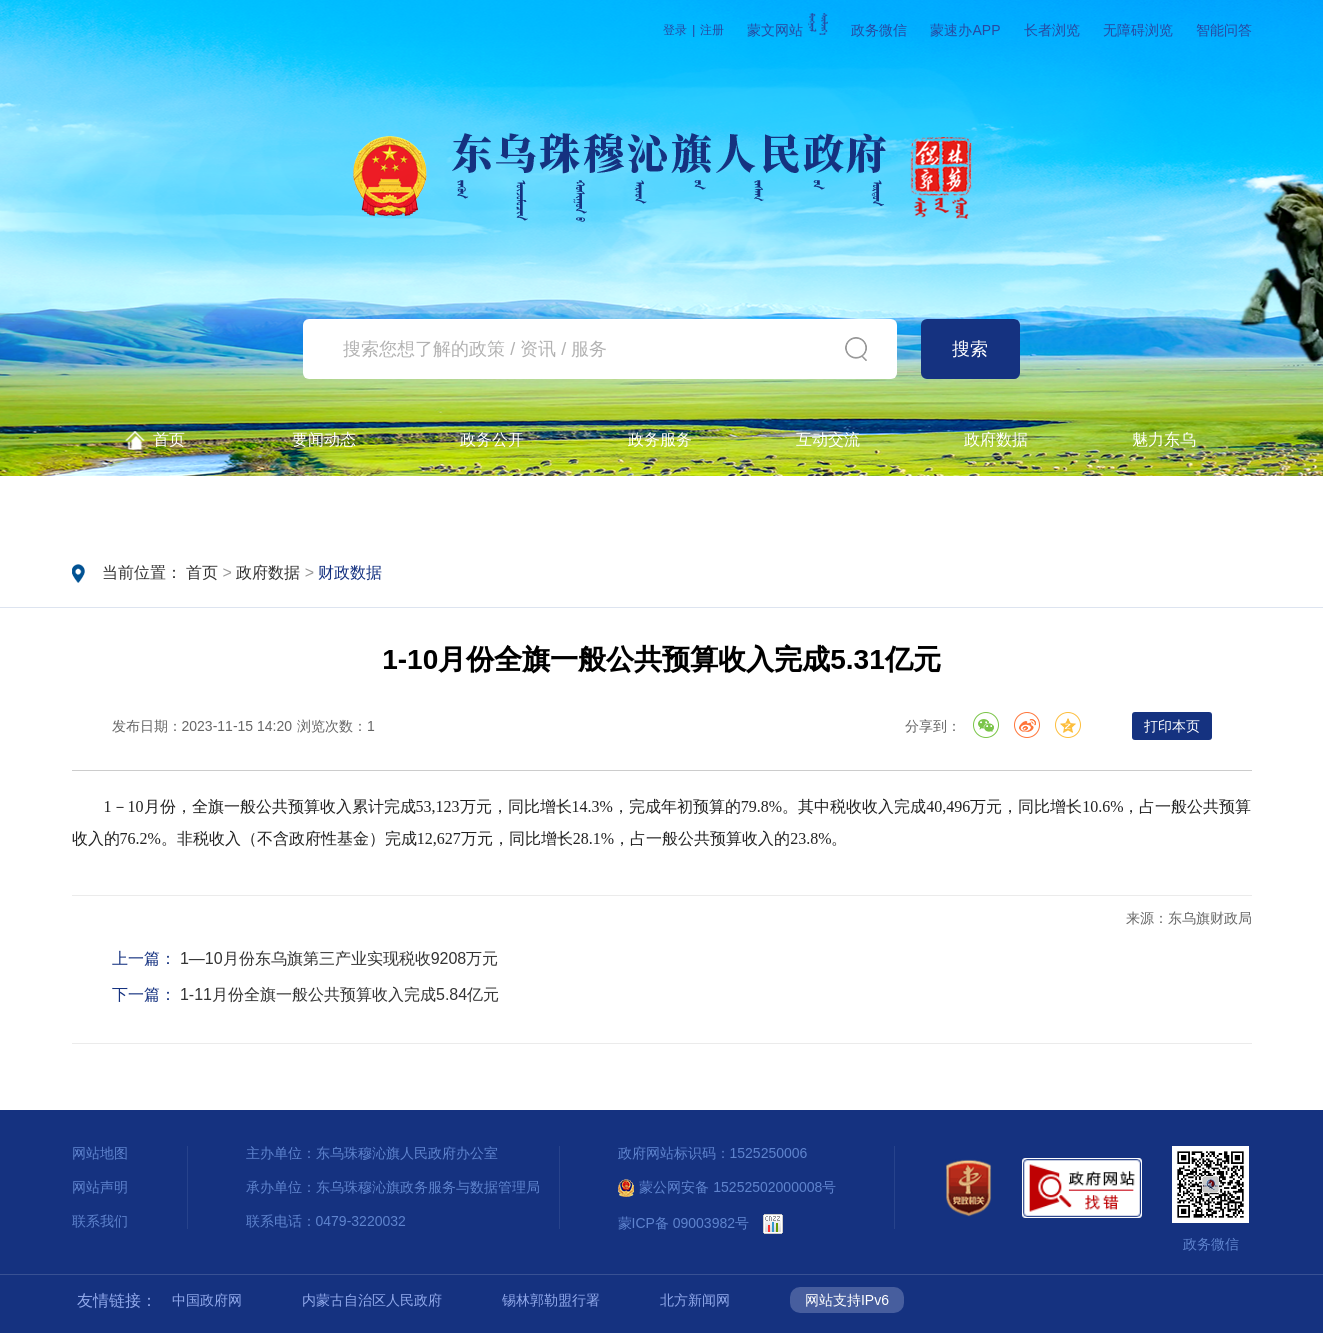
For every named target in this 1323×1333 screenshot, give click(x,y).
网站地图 (100, 1153)
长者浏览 (1052, 30)
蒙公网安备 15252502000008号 (727, 1187)
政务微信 (879, 30)
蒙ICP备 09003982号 (684, 1223)
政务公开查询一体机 (156, 505)
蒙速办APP (965, 30)
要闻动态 (324, 439)
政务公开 (492, 439)
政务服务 (660, 439)
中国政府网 (207, 1300)
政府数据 (996, 439)
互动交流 (828, 439)
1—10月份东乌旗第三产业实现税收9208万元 (339, 958)
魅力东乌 (1164, 439)
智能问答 (1224, 30)
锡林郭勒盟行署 (551, 1300)
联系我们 (100, 1221)
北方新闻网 (695, 1300)
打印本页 (1172, 726)
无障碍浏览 (1138, 30)
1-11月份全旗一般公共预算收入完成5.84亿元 (339, 994)
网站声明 (100, 1187)
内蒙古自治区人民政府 (372, 1300)
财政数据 (350, 572)
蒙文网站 (787, 30)
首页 (155, 440)
